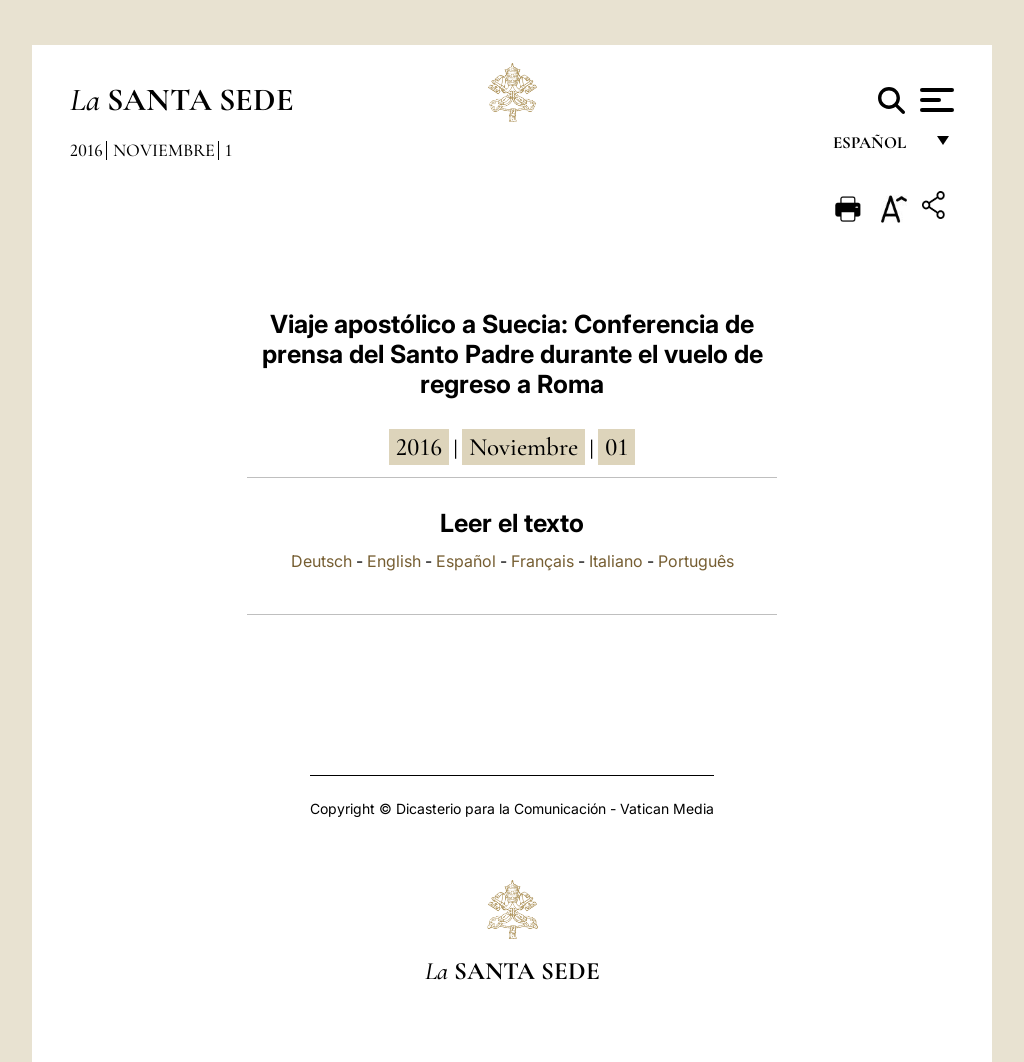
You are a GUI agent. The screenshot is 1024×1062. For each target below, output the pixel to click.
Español (466, 561)
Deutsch (321, 561)
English (394, 561)
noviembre (523, 447)
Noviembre (164, 150)
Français (542, 561)
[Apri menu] (934, 100)
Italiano (616, 561)
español (877, 147)
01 (616, 447)
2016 (86, 150)
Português (696, 561)
